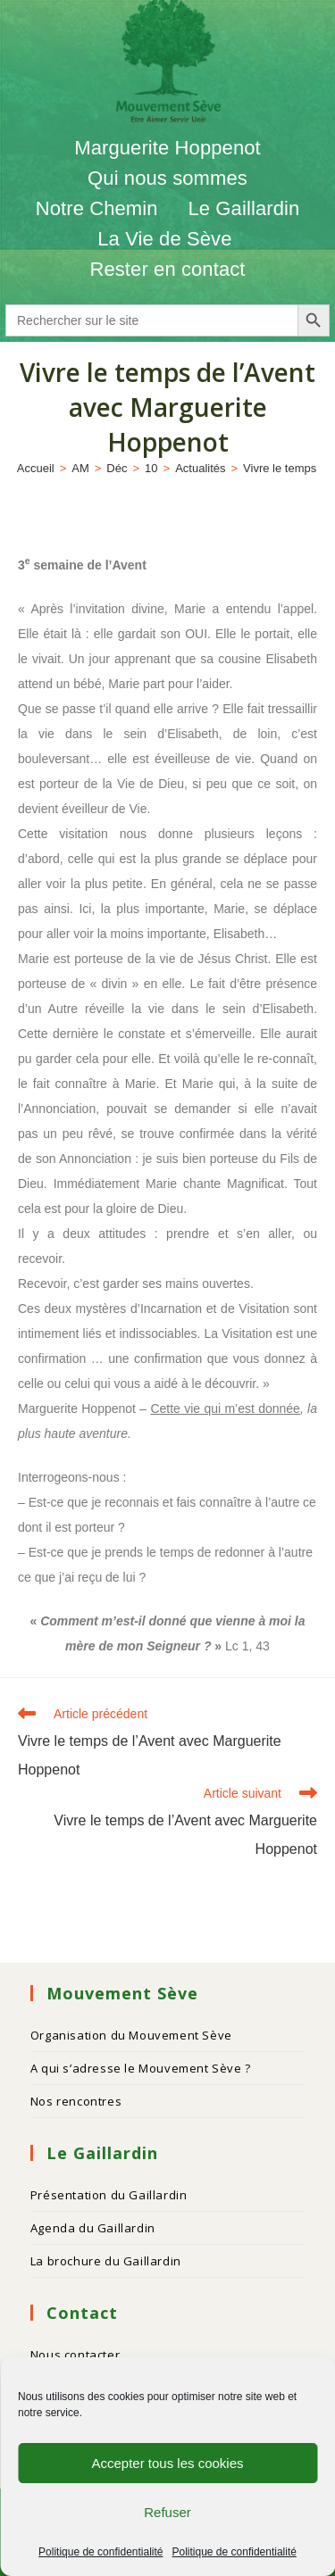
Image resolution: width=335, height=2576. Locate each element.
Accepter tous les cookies (167, 2463)
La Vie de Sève (167, 239)
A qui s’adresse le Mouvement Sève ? (140, 2068)
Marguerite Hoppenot (167, 148)
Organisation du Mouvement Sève (131, 2035)
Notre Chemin (97, 208)
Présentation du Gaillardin (109, 2195)
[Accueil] (35, 468)
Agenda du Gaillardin (92, 2228)
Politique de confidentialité (100, 2552)
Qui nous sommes (167, 178)
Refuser (167, 2512)
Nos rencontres (75, 2101)
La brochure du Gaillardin (105, 2261)
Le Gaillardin (243, 208)
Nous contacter (75, 2355)
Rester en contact (167, 269)
